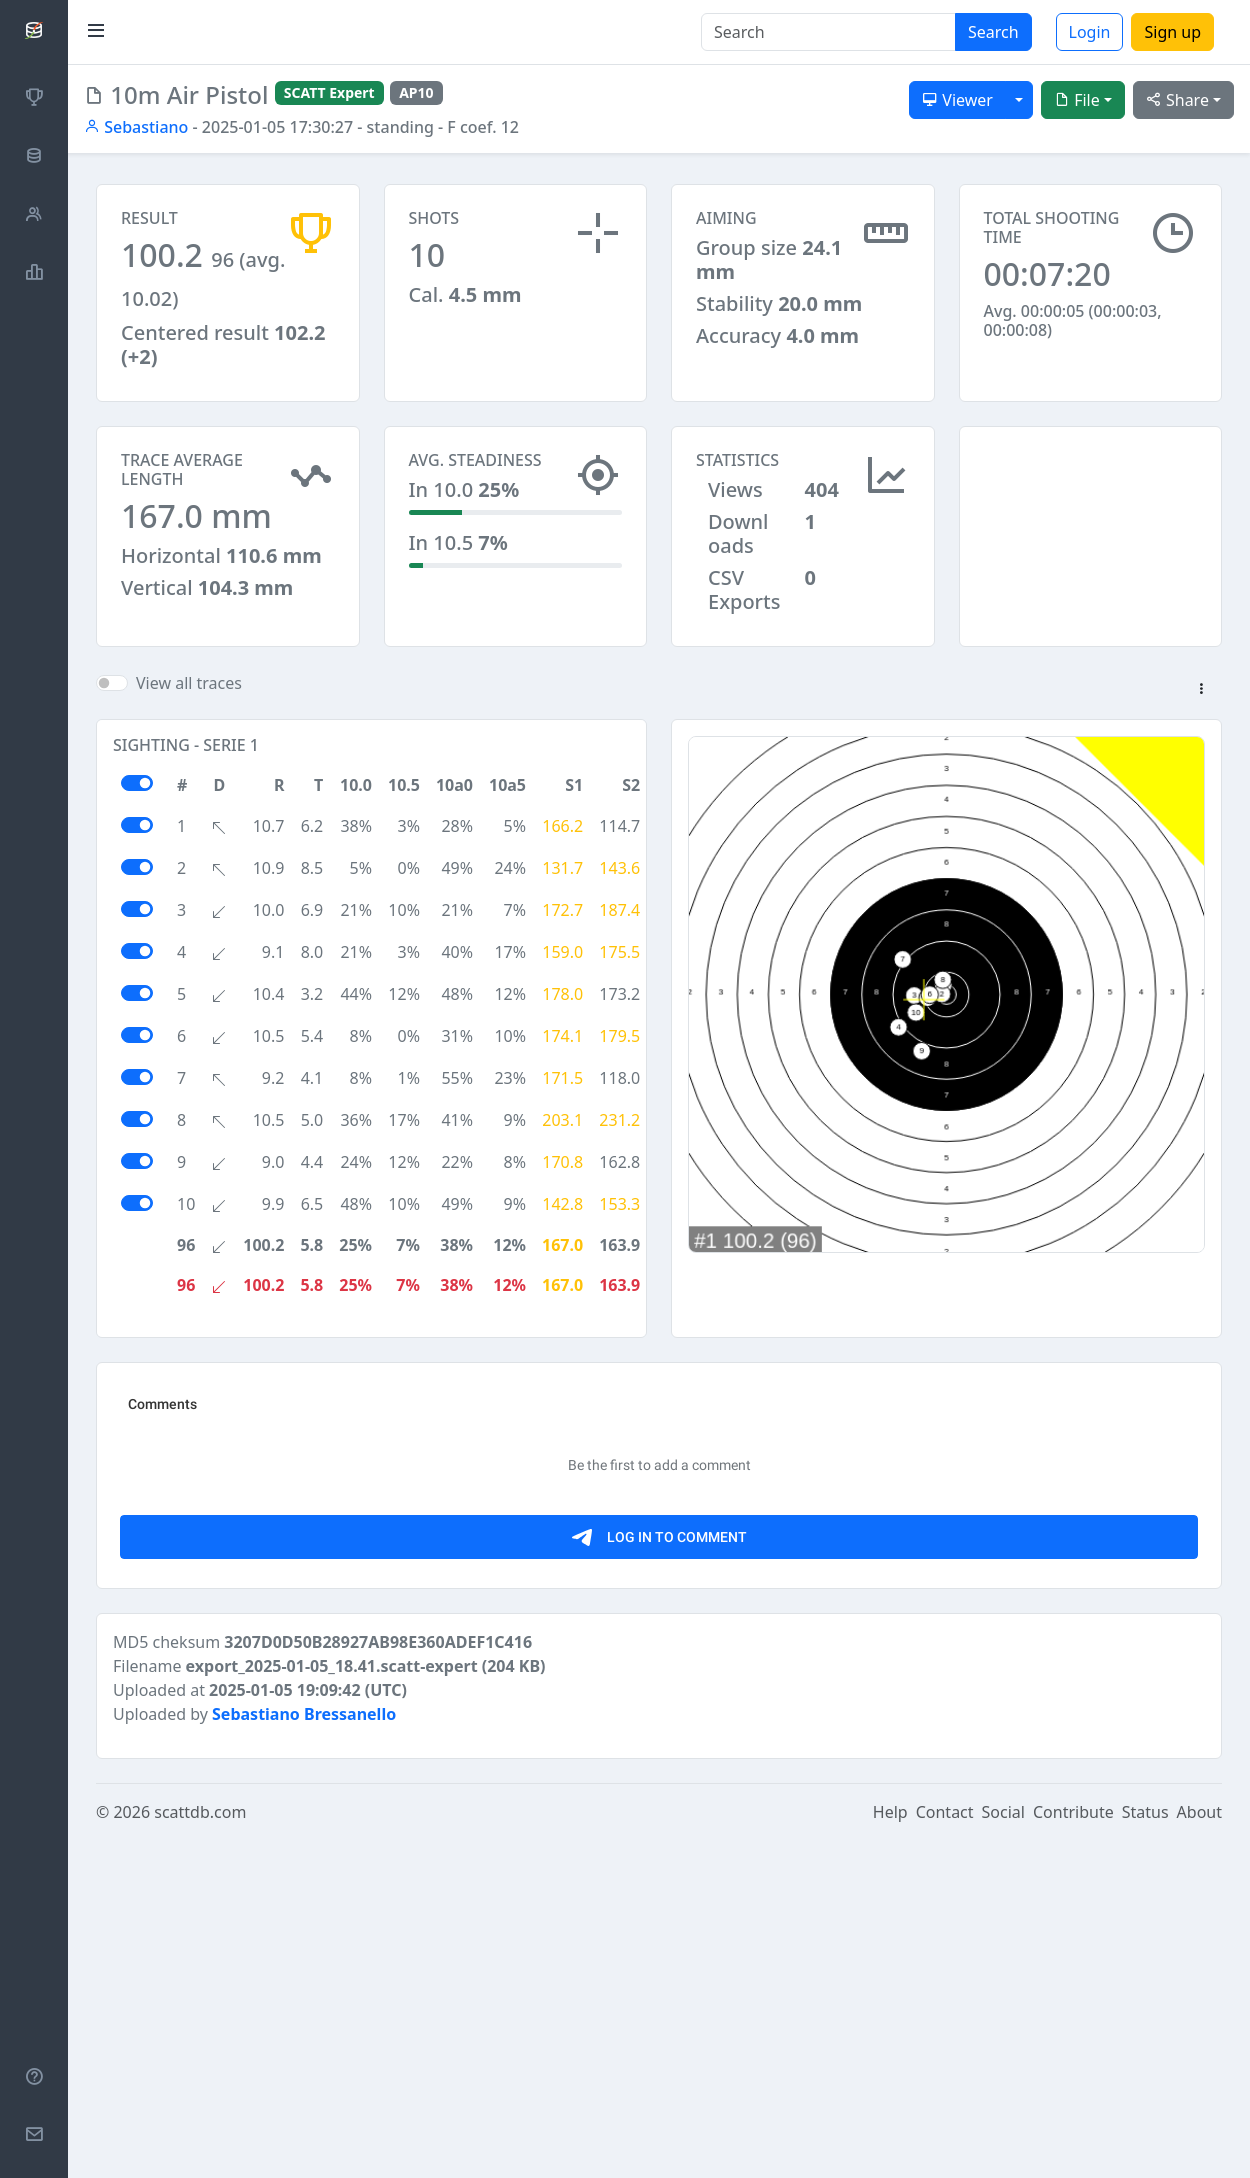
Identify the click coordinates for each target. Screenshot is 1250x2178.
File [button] (1077, 100)
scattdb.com (200, 2150)
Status (1145, 2150)
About (1199, 2150)
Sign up (1172, 32)
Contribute (1073, 2150)
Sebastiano (136, 127)
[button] (1201, 690)
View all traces (189, 683)
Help (890, 2150)
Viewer (957, 100)
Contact (945, 2150)
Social (1003, 2150)
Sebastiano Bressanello (304, 2052)
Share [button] (1177, 100)
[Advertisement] (1091, 526)
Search (993, 32)
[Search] (828, 32)
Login (1090, 32)
